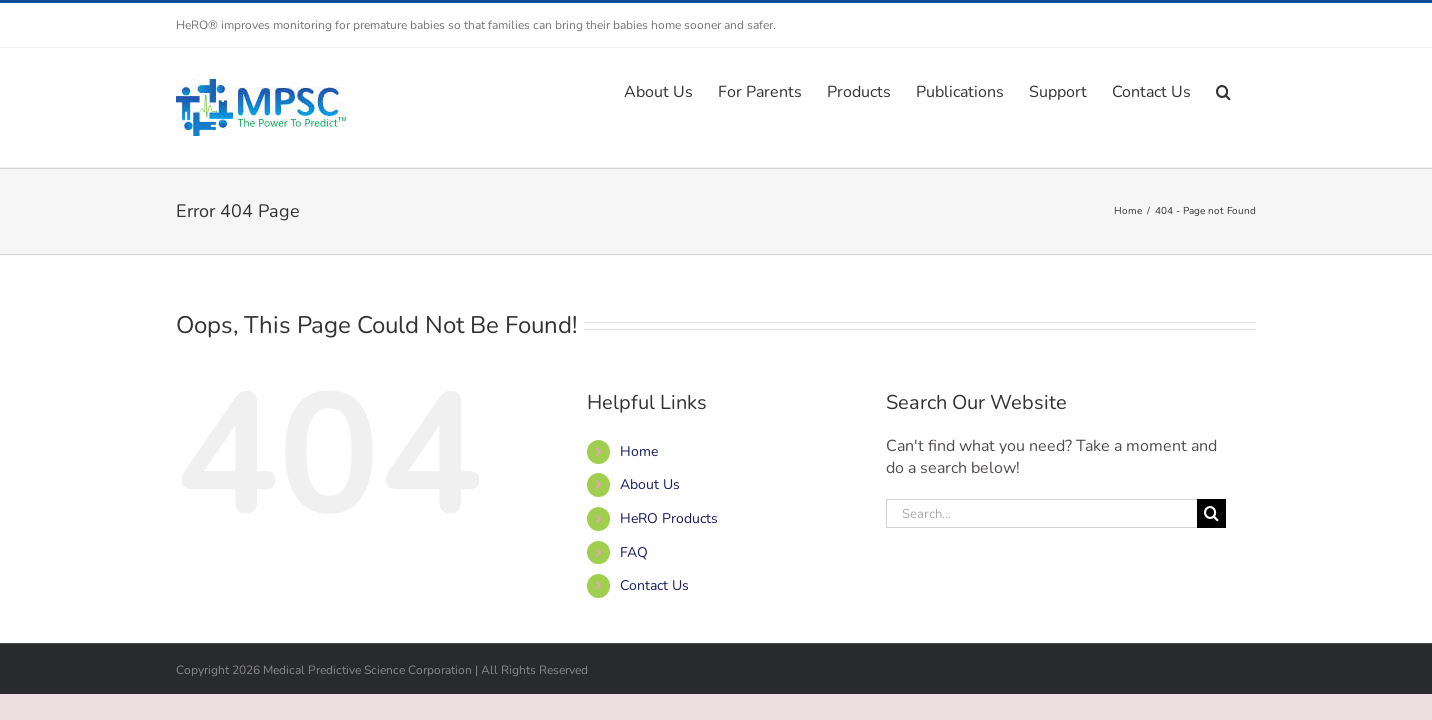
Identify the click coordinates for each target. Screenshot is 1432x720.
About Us (650, 484)
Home (639, 451)
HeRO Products (669, 518)
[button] (1248, 90)
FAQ (634, 552)
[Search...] (1041, 513)
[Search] (1211, 513)
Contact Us (654, 585)
